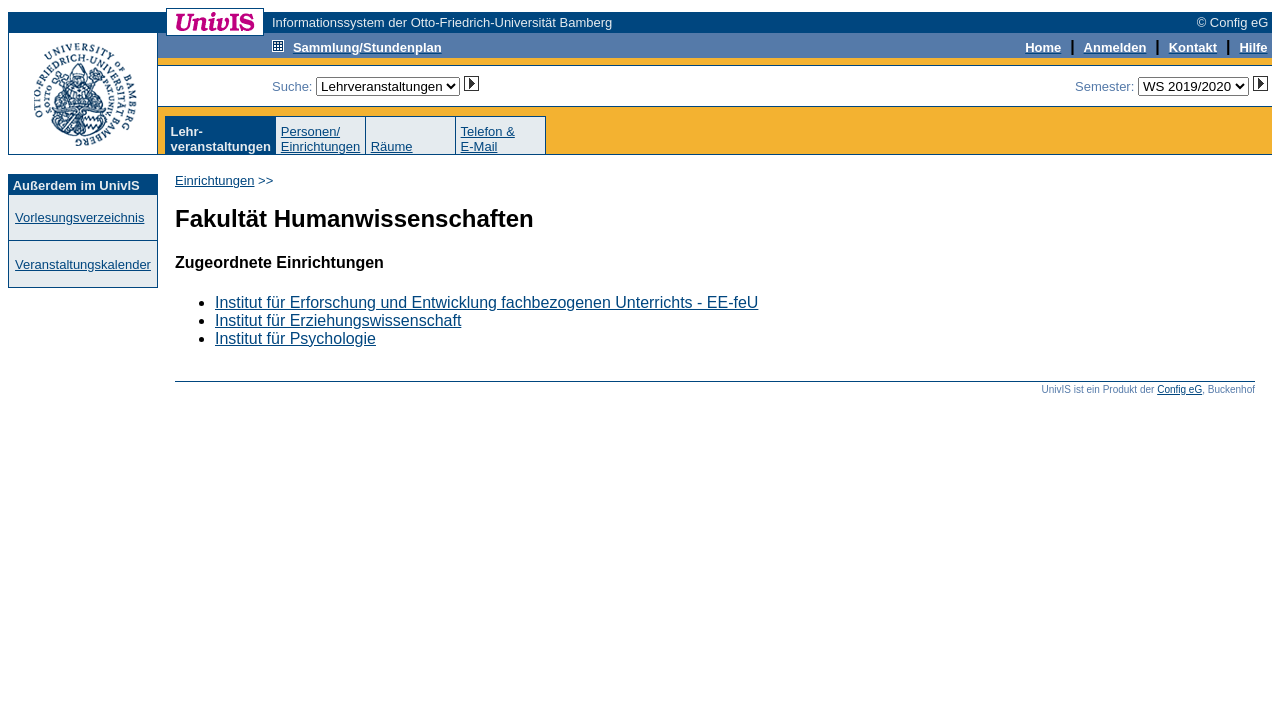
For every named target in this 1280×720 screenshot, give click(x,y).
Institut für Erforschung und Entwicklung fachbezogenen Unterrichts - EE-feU (486, 302)
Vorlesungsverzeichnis (79, 217)
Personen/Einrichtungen (321, 139)
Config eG (1179, 389)
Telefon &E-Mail (488, 139)
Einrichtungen (215, 180)
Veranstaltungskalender (83, 264)
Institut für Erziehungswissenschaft (338, 320)
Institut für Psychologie (295, 338)
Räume (392, 146)
